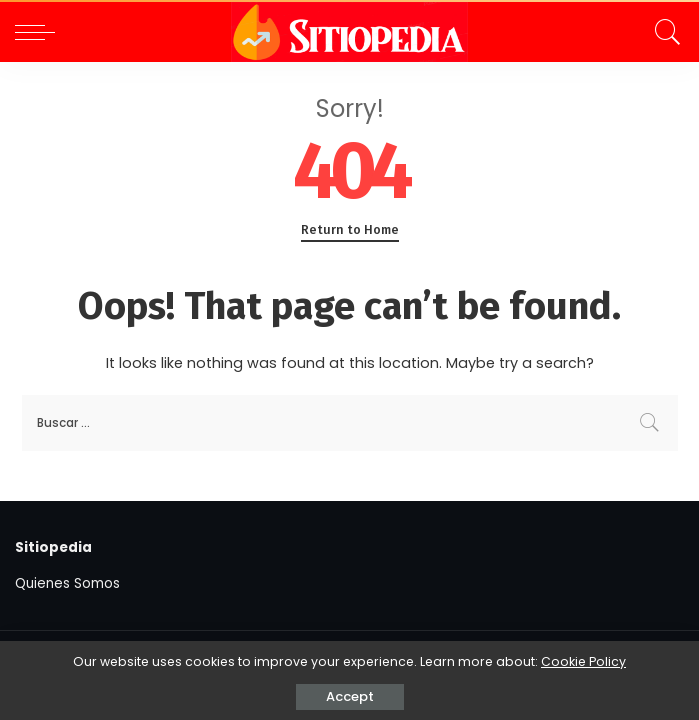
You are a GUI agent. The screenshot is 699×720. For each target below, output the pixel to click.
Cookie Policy (583, 661)
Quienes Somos (67, 583)
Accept (350, 696)
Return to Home (350, 229)
